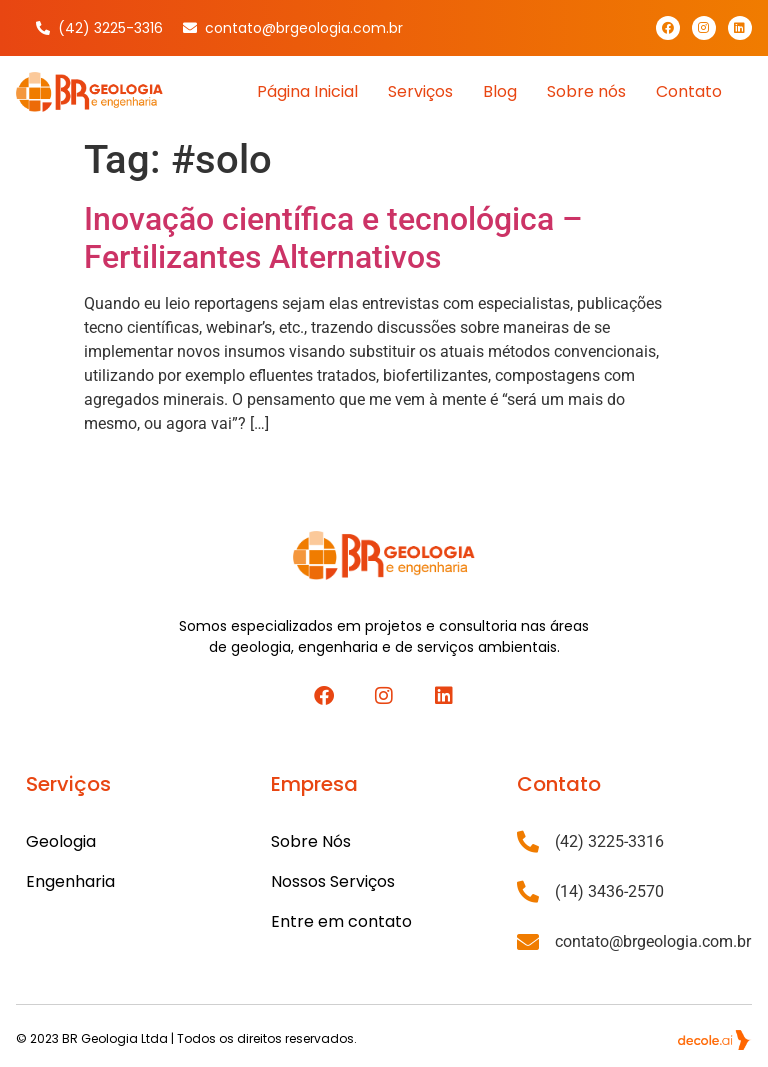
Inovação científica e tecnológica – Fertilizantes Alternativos (333, 238)
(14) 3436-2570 (609, 891)
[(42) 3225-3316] (528, 842)
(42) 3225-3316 (609, 841)
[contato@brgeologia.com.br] (528, 942)
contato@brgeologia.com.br (653, 941)
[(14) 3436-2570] (528, 892)
